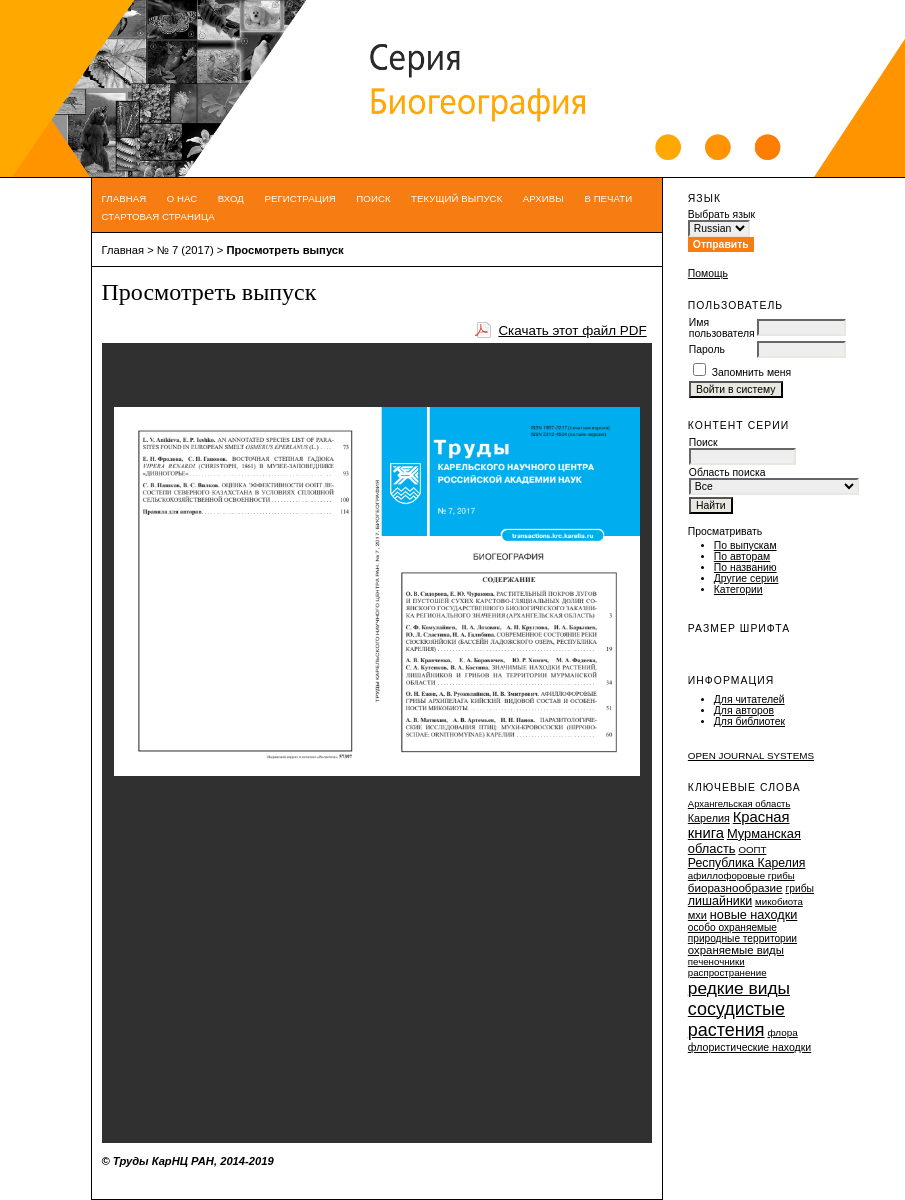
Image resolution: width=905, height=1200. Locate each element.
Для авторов (744, 710)
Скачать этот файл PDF (572, 330)
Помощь (708, 273)
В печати (608, 198)
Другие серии (746, 578)
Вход (231, 198)
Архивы (543, 198)
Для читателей (749, 699)
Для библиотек (749, 721)
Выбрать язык (721, 214)
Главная (124, 198)
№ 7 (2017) (185, 250)
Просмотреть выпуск (284, 250)
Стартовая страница (158, 216)
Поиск (373, 198)
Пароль (707, 349)
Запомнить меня (752, 372)
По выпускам (745, 545)
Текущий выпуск (456, 198)
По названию (745, 567)
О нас (182, 198)
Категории (738, 589)
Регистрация (300, 198)
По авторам (742, 556)
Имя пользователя (722, 328)
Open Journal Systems (751, 755)
